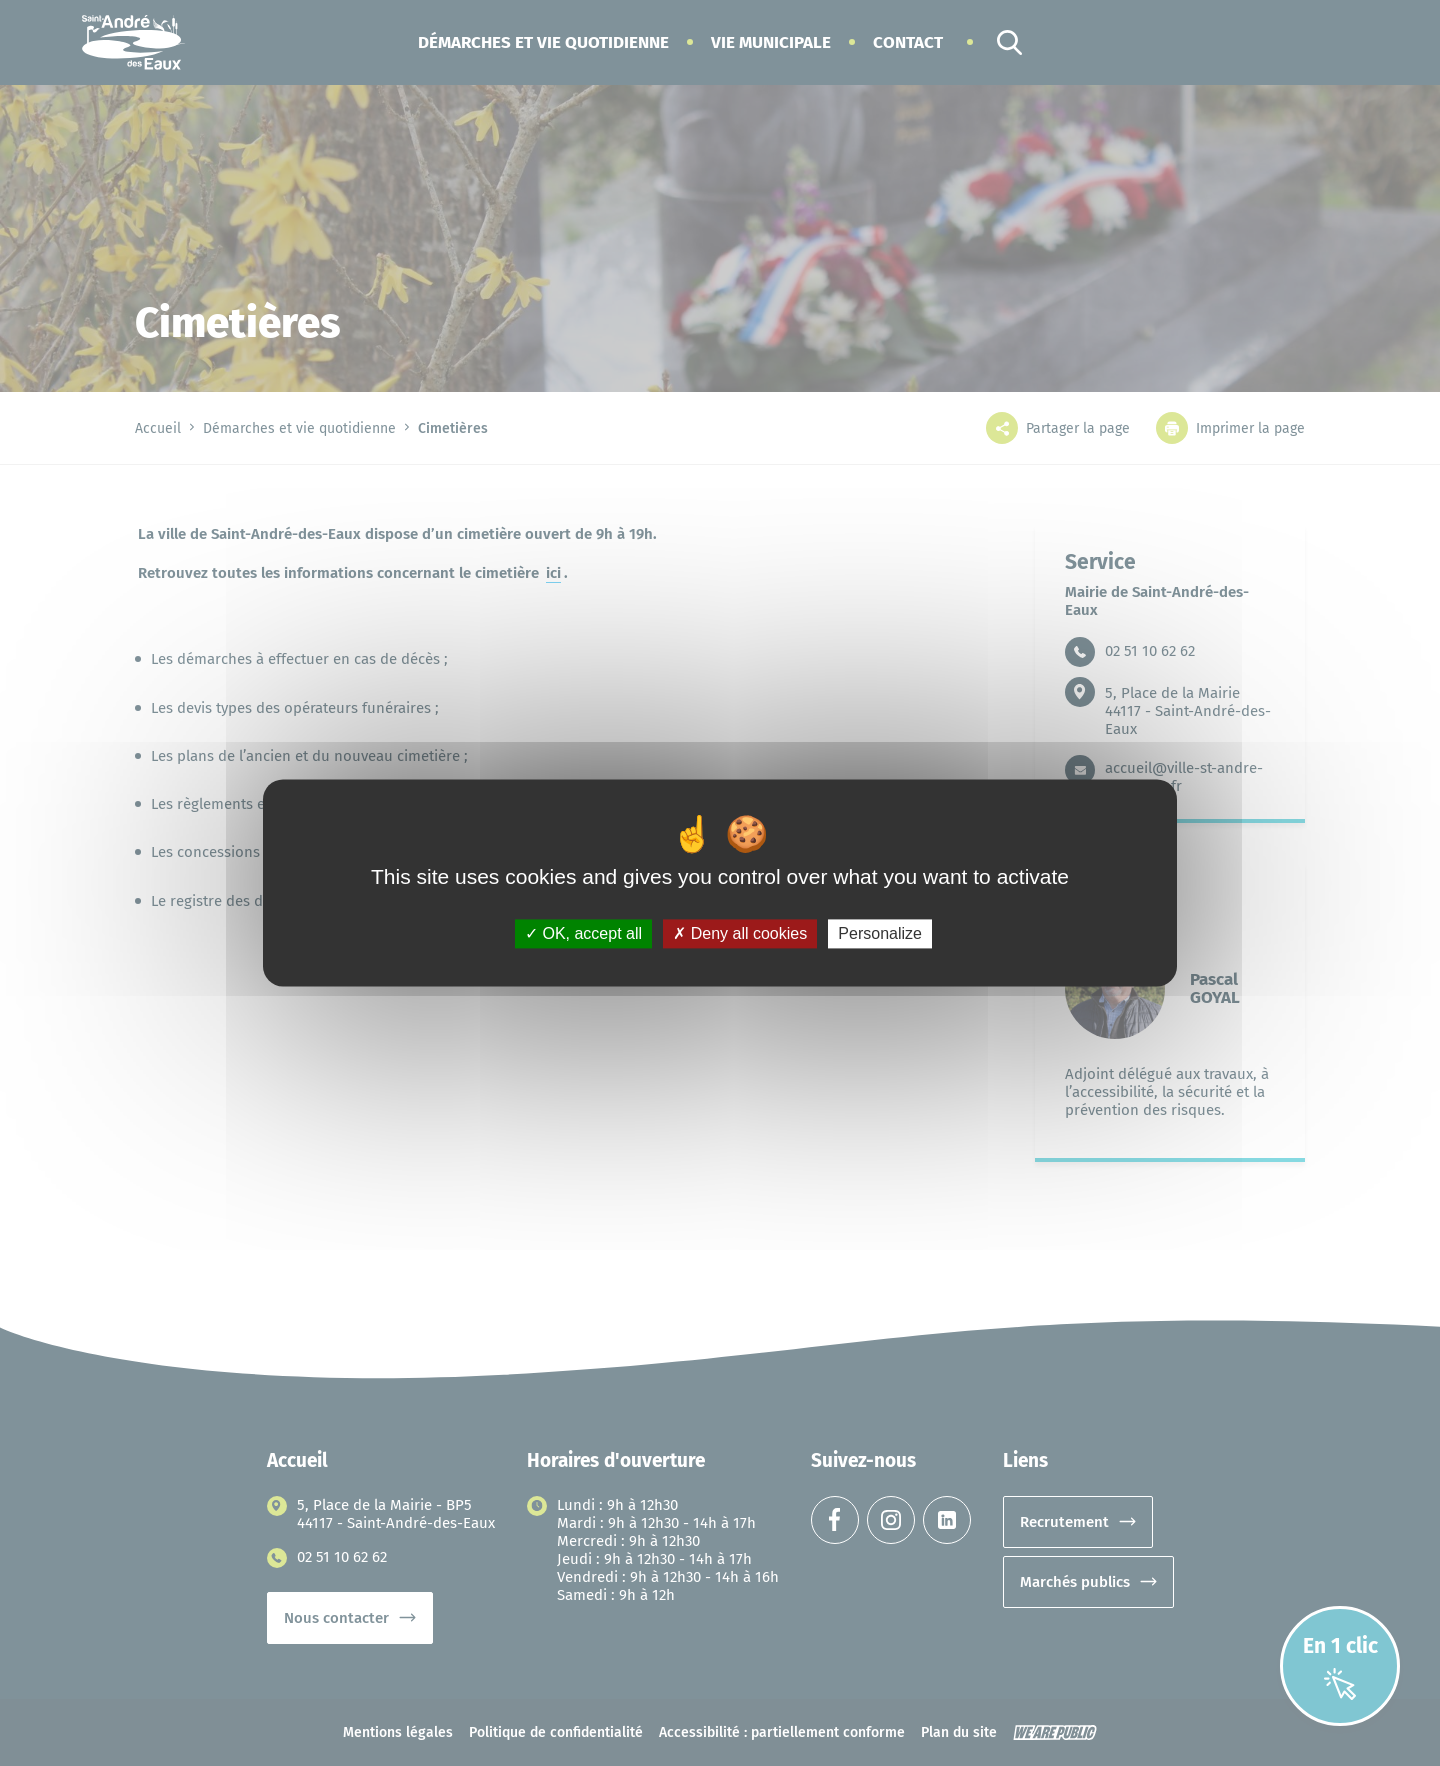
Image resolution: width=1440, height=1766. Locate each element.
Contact (908, 42)
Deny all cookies (740, 933)
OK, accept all (583, 933)
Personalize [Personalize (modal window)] (880, 933)
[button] (543, 42)
